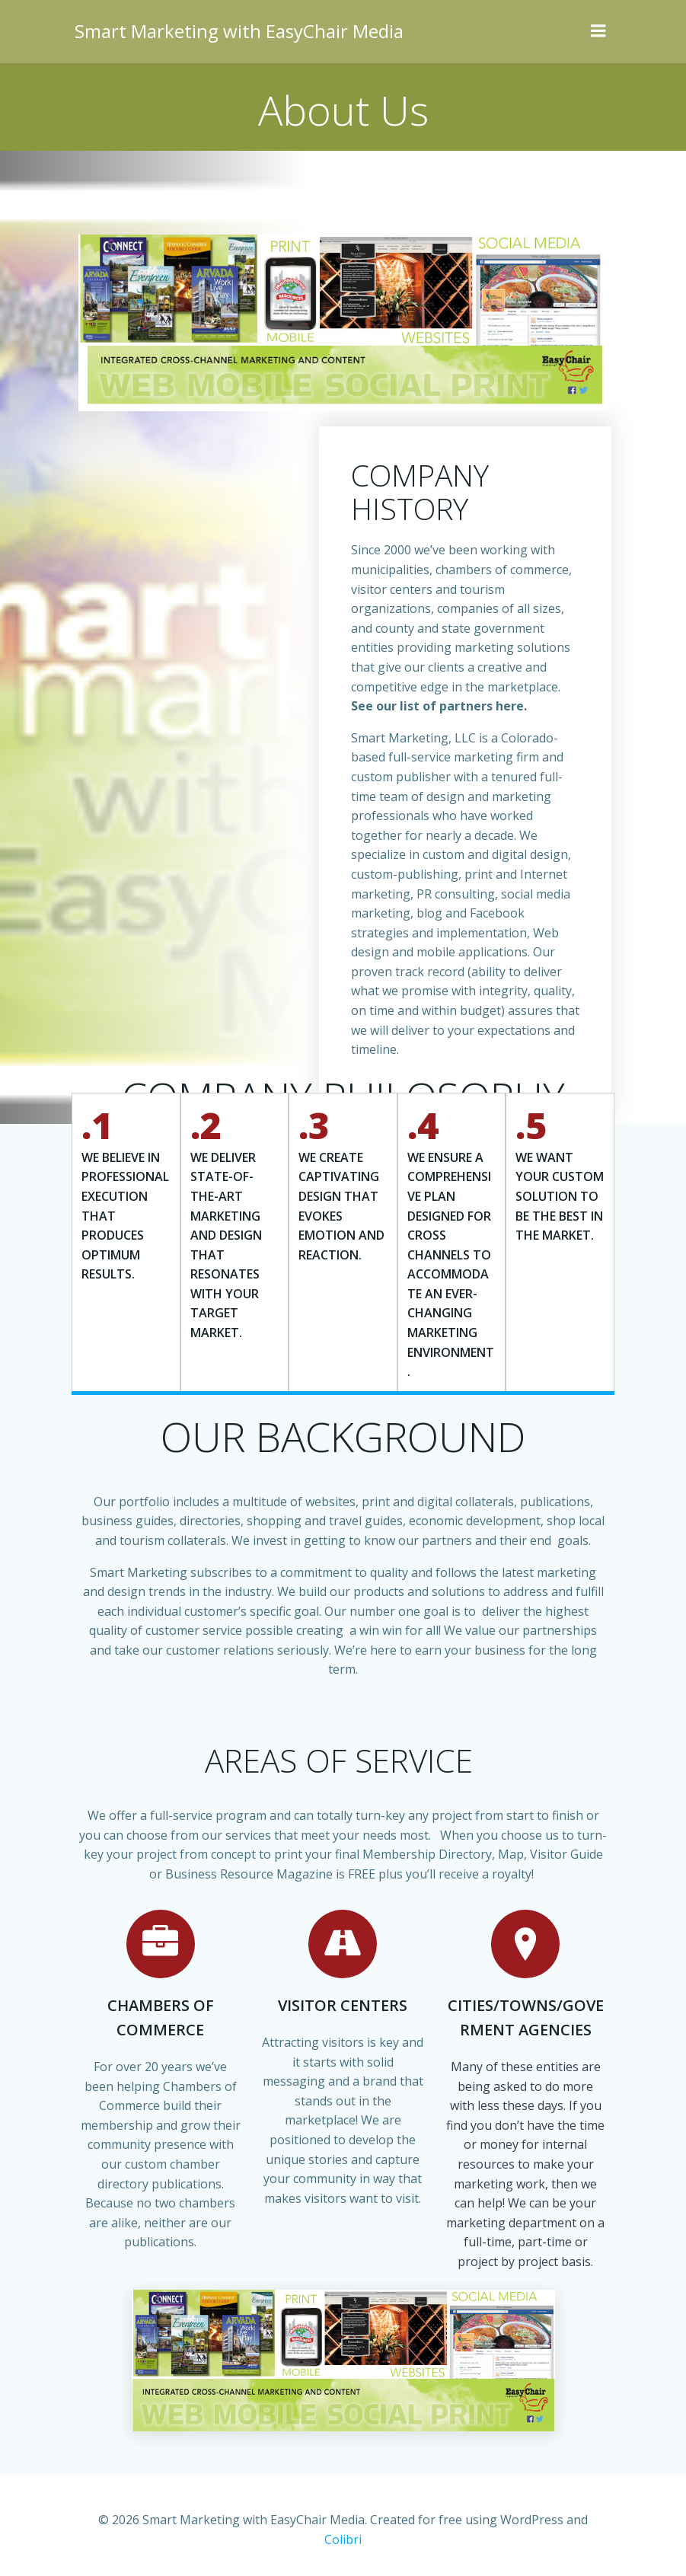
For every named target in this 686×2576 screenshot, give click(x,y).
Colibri (589, 2535)
